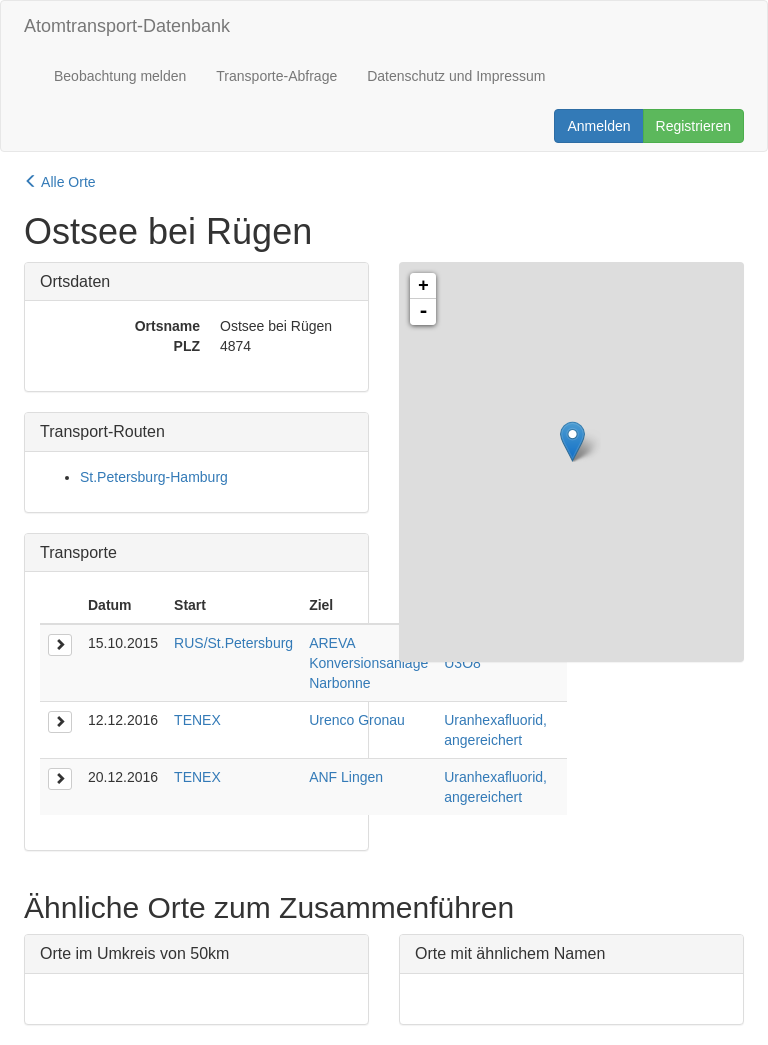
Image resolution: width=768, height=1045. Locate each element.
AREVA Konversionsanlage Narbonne (368, 663)
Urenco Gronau (357, 720)
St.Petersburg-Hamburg (154, 477)
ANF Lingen (346, 777)
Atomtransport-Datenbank (127, 26)
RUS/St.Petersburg (233, 643)
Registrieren (693, 126)
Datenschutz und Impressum (456, 76)
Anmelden (598, 126)
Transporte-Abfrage (276, 76)
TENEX (197, 720)
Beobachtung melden (120, 76)
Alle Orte (60, 182)
